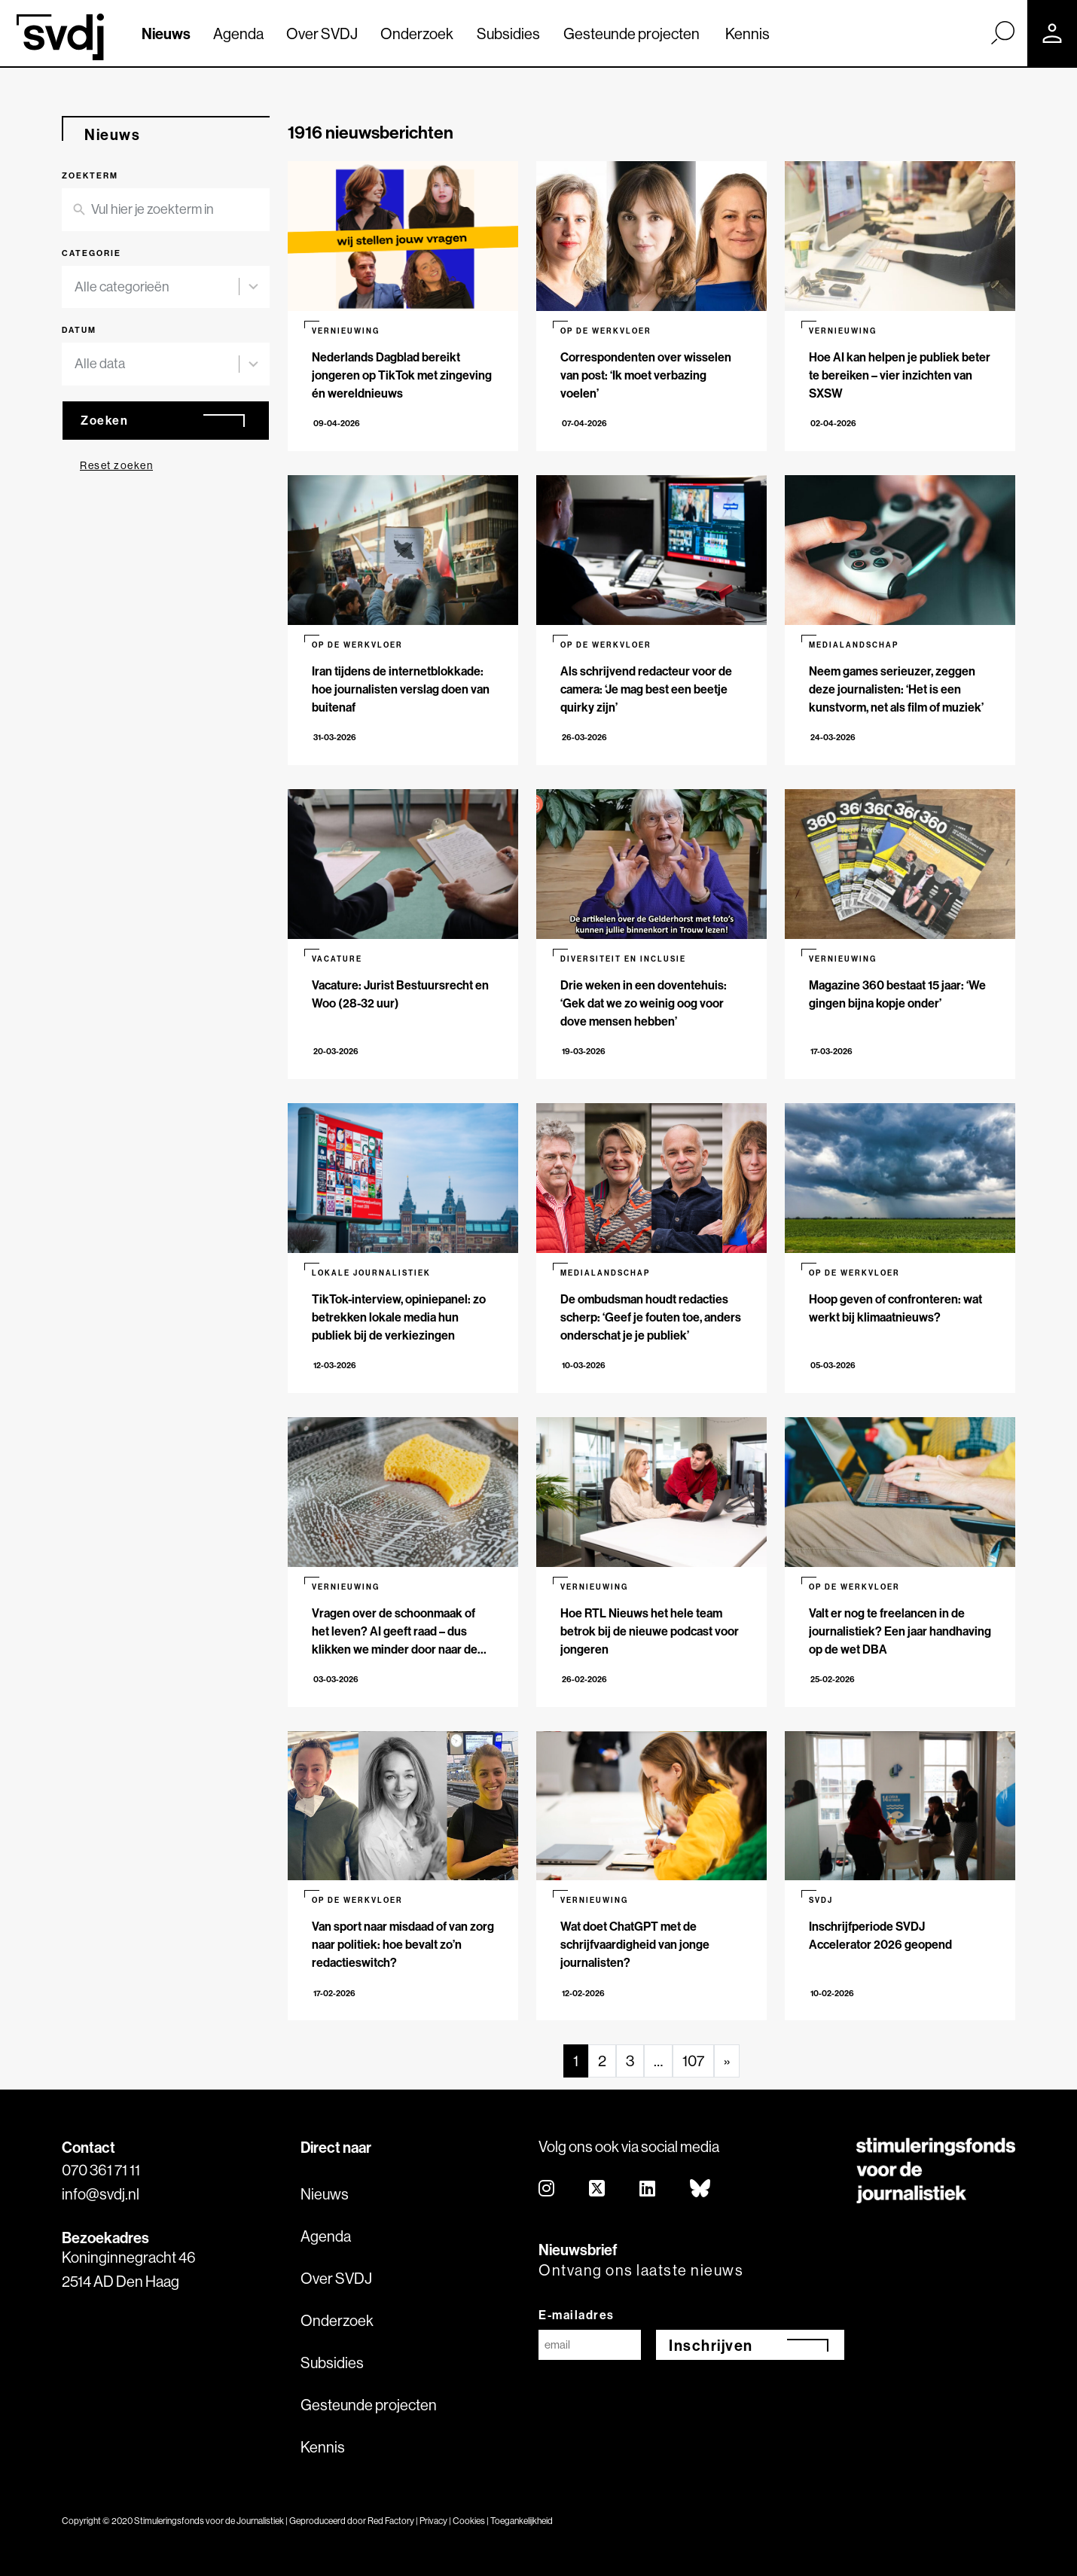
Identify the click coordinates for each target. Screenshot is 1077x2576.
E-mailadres (576, 2314)
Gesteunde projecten (631, 33)
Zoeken (104, 420)
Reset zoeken (116, 465)
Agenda (238, 33)
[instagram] (547, 2189)
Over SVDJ (322, 33)
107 (693, 2060)
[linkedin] (648, 2189)
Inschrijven (711, 2345)
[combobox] (157, 287)
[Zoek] (1002, 32)
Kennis (747, 33)
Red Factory (391, 2520)
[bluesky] (701, 2189)
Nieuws (166, 33)
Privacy (433, 2520)
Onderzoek (416, 33)
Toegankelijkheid (521, 2520)
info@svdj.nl (100, 2193)
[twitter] (597, 2189)
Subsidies (508, 33)
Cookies (469, 2520)
